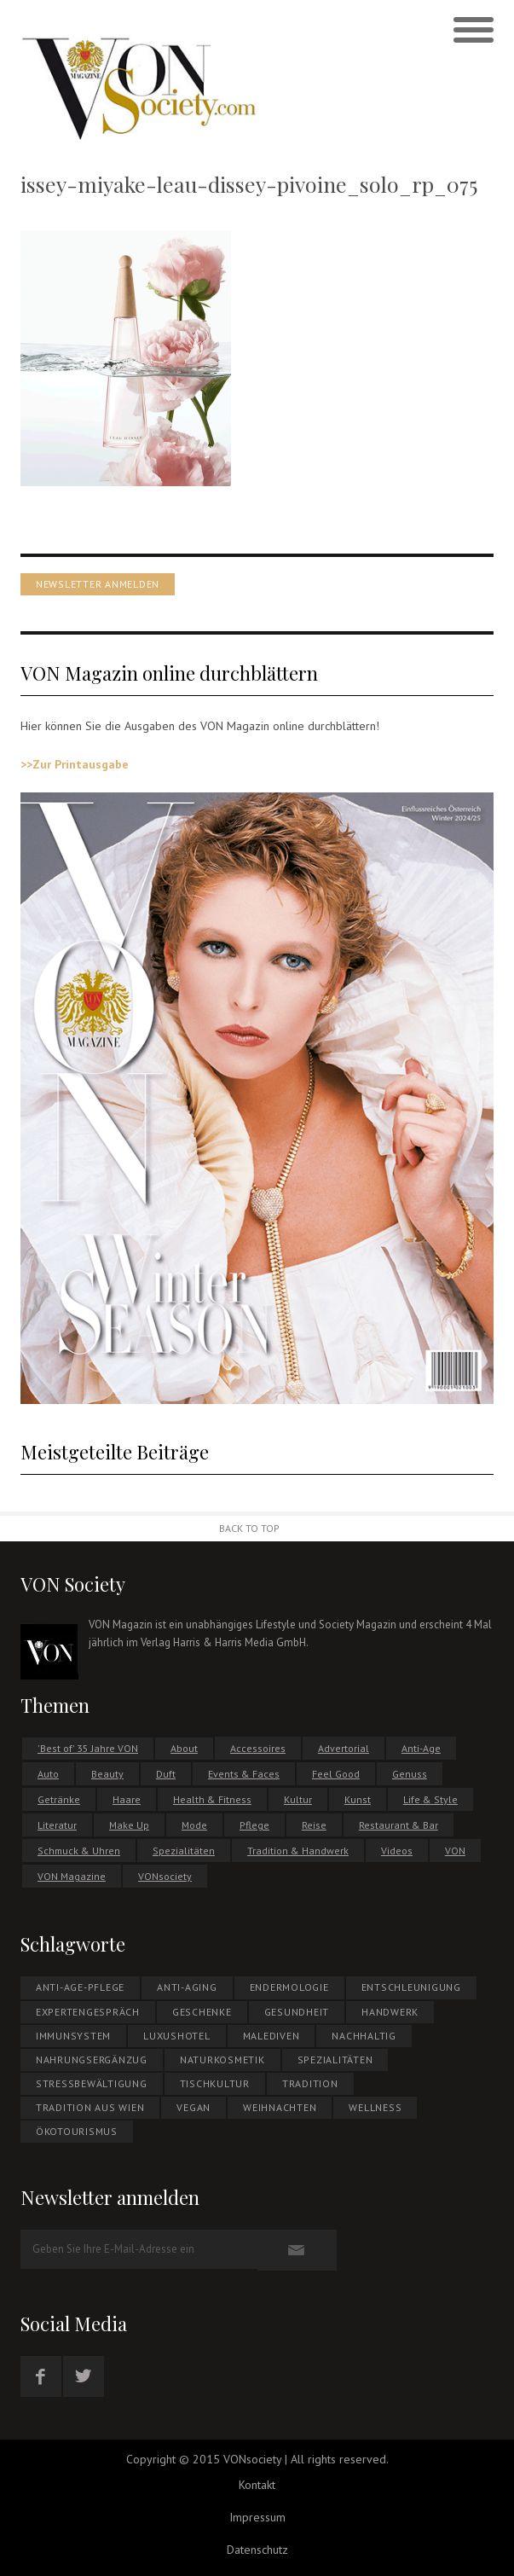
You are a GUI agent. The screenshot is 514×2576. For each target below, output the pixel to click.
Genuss (409, 1773)
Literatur (57, 1825)
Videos (397, 1850)
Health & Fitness (212, 1799)
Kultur (298, 1799)
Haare (127, 1799)
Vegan (193, 2107)
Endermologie (289, 1987)
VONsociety (165, 1876)
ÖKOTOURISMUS (77, 2131)
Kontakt (257, 2484)
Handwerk (390, 2011)
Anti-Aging (187, 1987)
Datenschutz (257, 2549)
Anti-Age (421, 1748)
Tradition (310, 2083)
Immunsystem (73, 2035)
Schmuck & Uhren (79, 1850)
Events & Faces (244, 1773)
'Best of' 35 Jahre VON (88, 1748)
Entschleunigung (411, 1987)
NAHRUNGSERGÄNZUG (91, 2059)
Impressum (257, 2517)
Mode (194, 1825)
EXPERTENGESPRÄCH (88, 2011)
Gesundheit (297, 2011)
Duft (166, 1773)
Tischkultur (215, 2083)
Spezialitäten (184, 1850)
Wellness (375, 2107)
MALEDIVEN (271, 2035)
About (184, 1748)
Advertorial (343, 1748)
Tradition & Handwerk (298, 1850)
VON (455, 1850)
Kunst (357, 1799)
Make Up (129, 1825)
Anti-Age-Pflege (80, 1987)
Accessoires (258, 1748)
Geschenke (202, 2011)
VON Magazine (72, 1876)
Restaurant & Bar (398, 1825)
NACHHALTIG (364, 2035)
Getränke (59, 1799)
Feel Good (336, 1773)
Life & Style (430, 1799)
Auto (48, 1773)
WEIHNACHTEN (279, 2107)
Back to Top (249, 1528)
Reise (314, 1825)
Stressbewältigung (91, 2083)
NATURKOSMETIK (222, 2059)
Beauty (107, 1773)
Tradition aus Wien (90, 2107)
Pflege (254, 1825)
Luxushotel (177, 2035)
